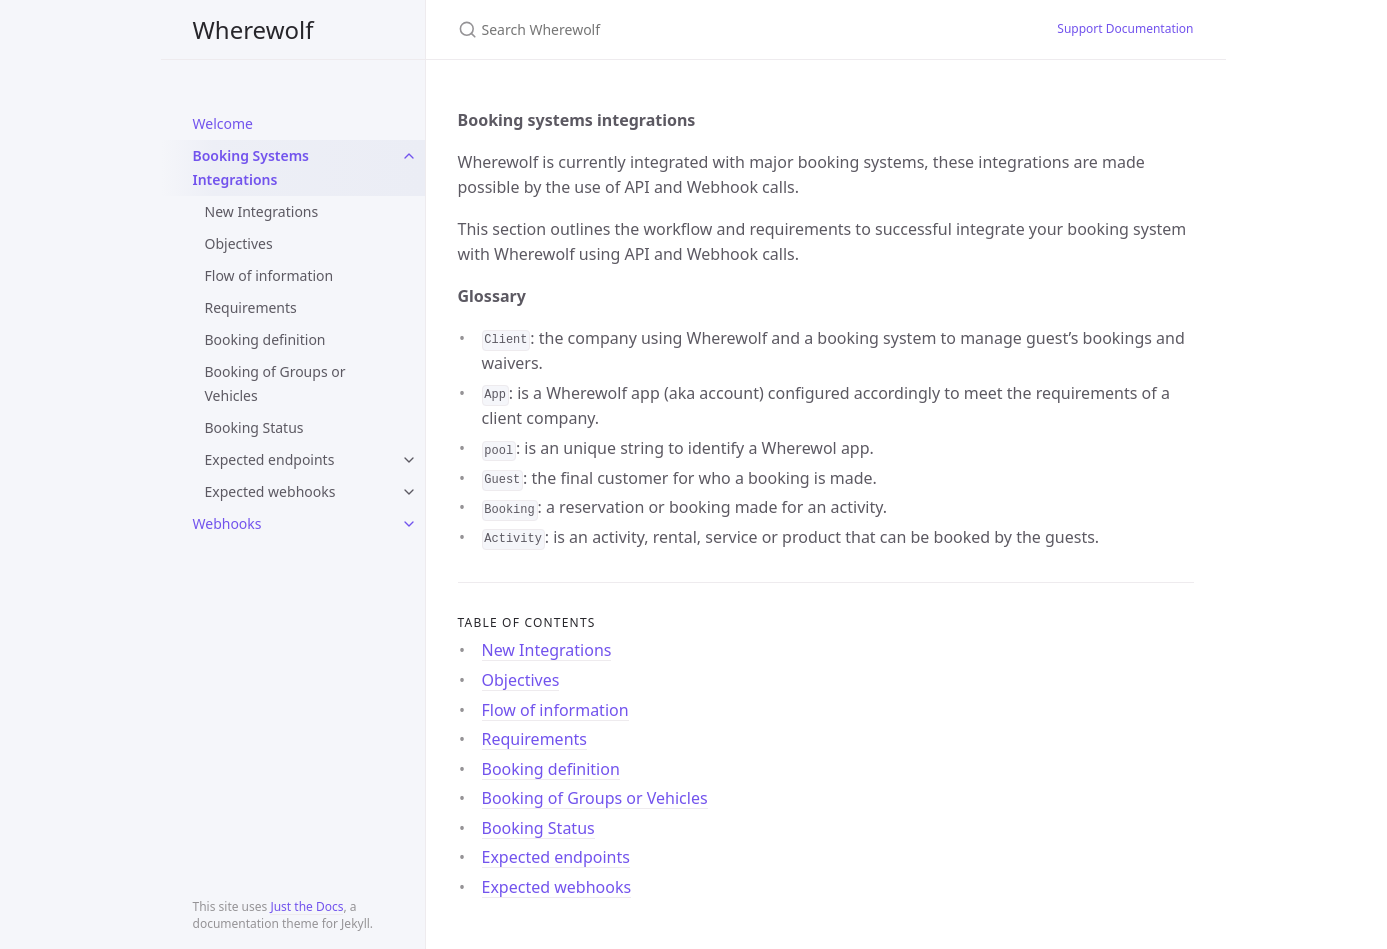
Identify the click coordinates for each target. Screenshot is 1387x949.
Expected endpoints (270, 459)
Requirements (251, 307)
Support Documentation (1125, 28)
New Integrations (262, 211)
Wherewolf (253, 29)
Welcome (223, 123)
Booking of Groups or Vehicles (275, 383)
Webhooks (227, 523)
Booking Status (254, 427)
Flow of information (269, 275)
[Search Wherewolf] (694, 29)
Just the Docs (306, 906)
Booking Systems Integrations (251, 167)
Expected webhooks (270, 491)
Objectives (239, 243)
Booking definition (265, 339)
